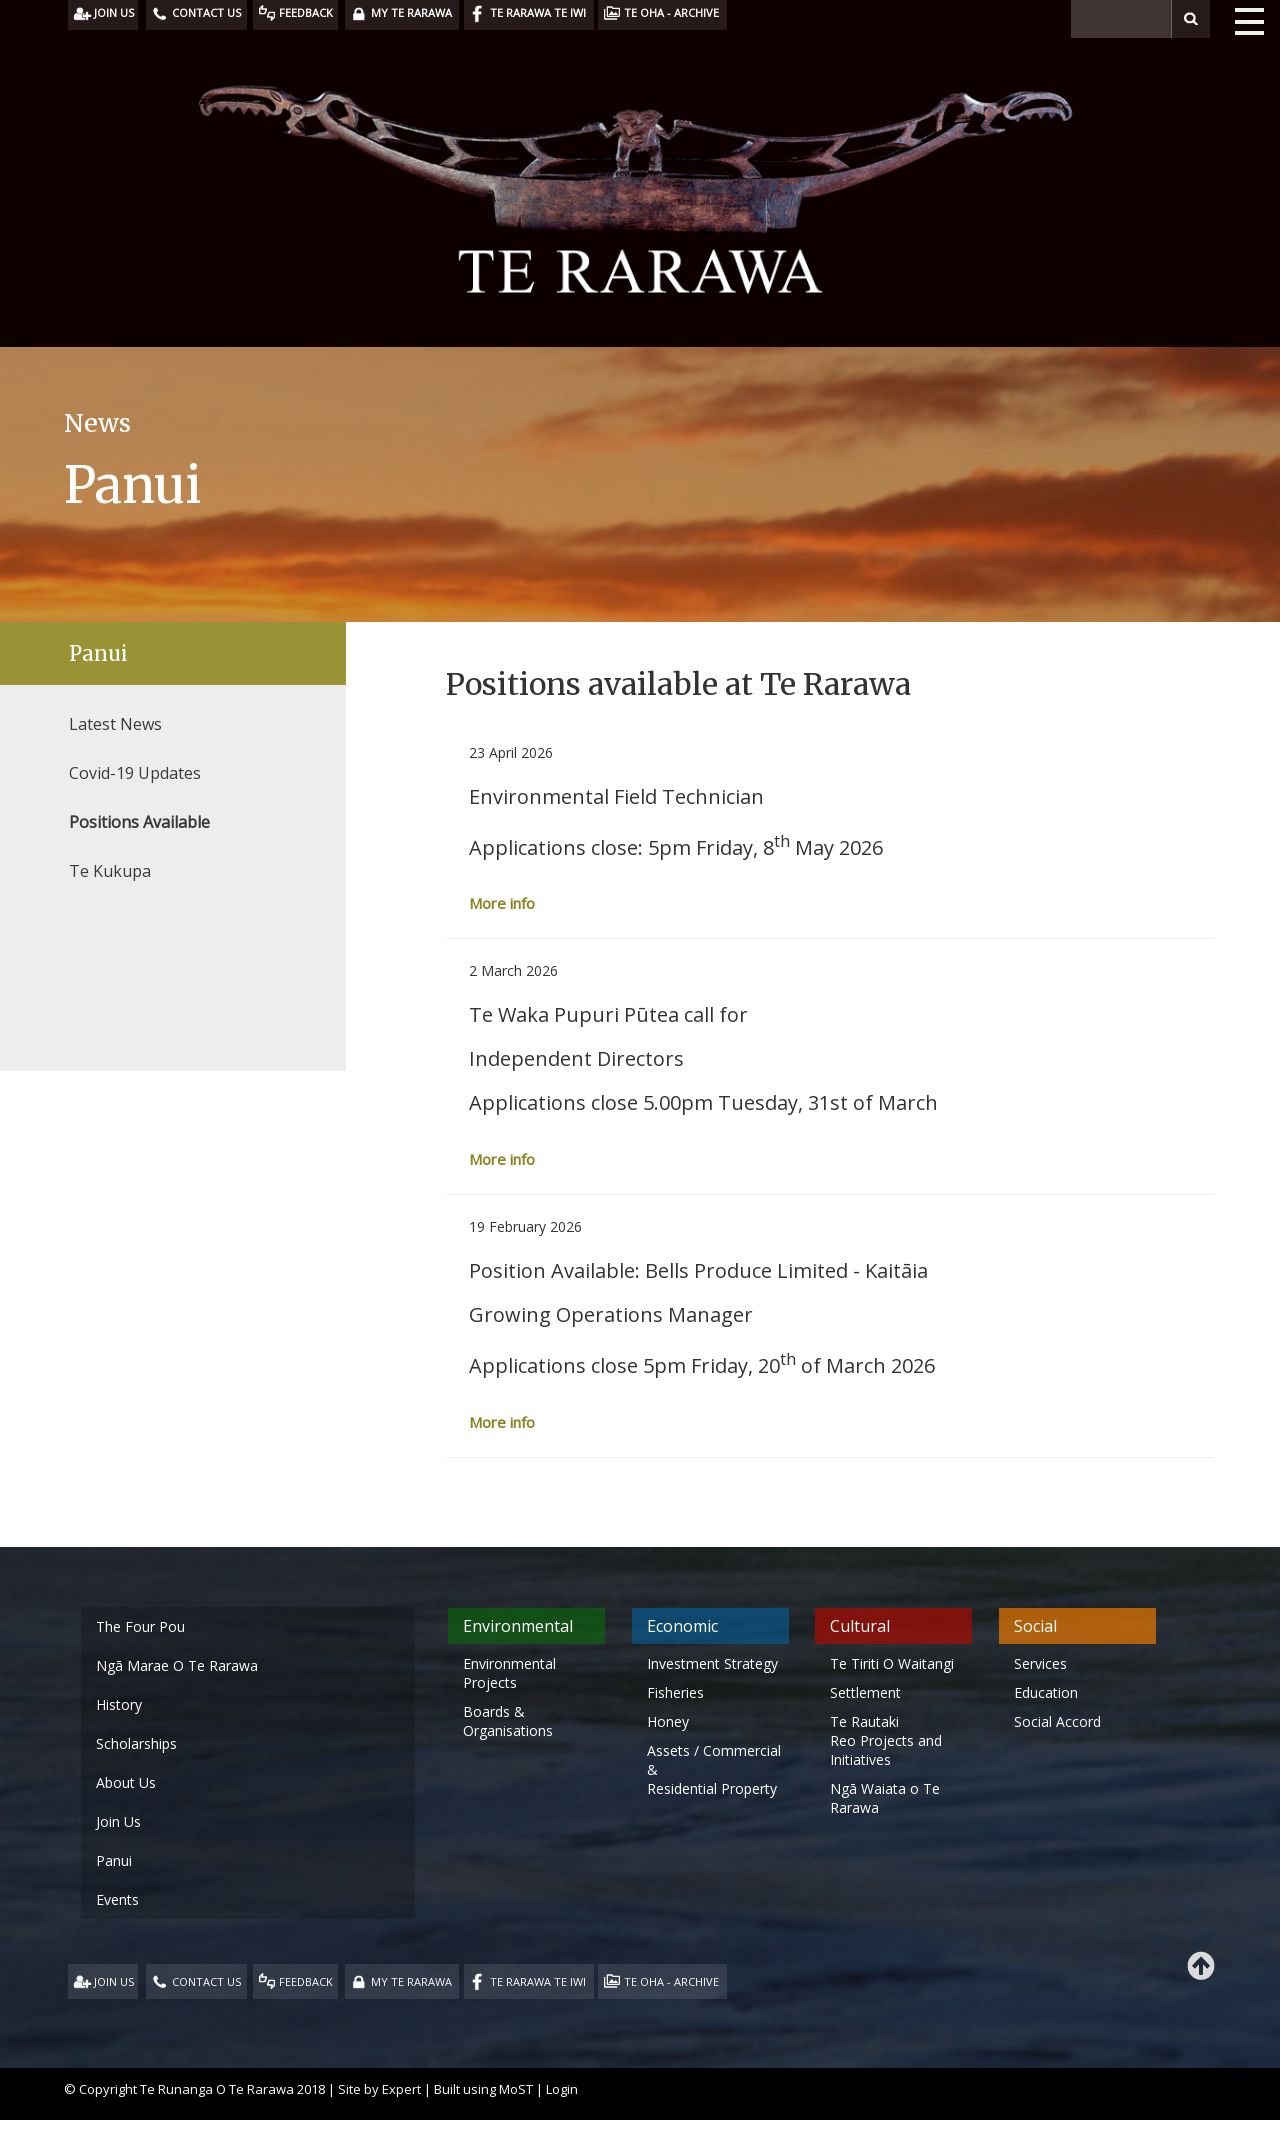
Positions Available (139, 822)
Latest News (115, 724)
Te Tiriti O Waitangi (892, 1663)
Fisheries (675, 1692)
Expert (401, 2089)
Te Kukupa (110, 871)
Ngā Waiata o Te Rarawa (885, 1798)
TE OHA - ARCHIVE (671, 1981)
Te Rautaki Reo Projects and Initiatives (886, 1740)
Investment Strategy (712, 1663)
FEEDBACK (306, 1981)
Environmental (518, 1626)
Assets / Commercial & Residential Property (714, 1769)
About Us (126, 1782)
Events (117, 1899)
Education (1046, 1692)
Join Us (118, 1821)
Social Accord (1057, 1721)
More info (502, 903)
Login (562, 2089)
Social (1035, 1626)
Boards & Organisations (508, 1721)
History (119, 1704)
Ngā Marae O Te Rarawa (177, 1665)
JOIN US (114, 1981)
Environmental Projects (509, 1673)
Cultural (860, 1626)
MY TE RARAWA (411, 1981)
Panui (98, 653)
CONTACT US (206, 1981)
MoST (516, 2089)
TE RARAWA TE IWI (538, 1981)
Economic (682, 1626)
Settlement (865, 1692)
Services (1040, 1663)
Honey (668, 1721)
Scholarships (136, 1743)
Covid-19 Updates (135, 773)
